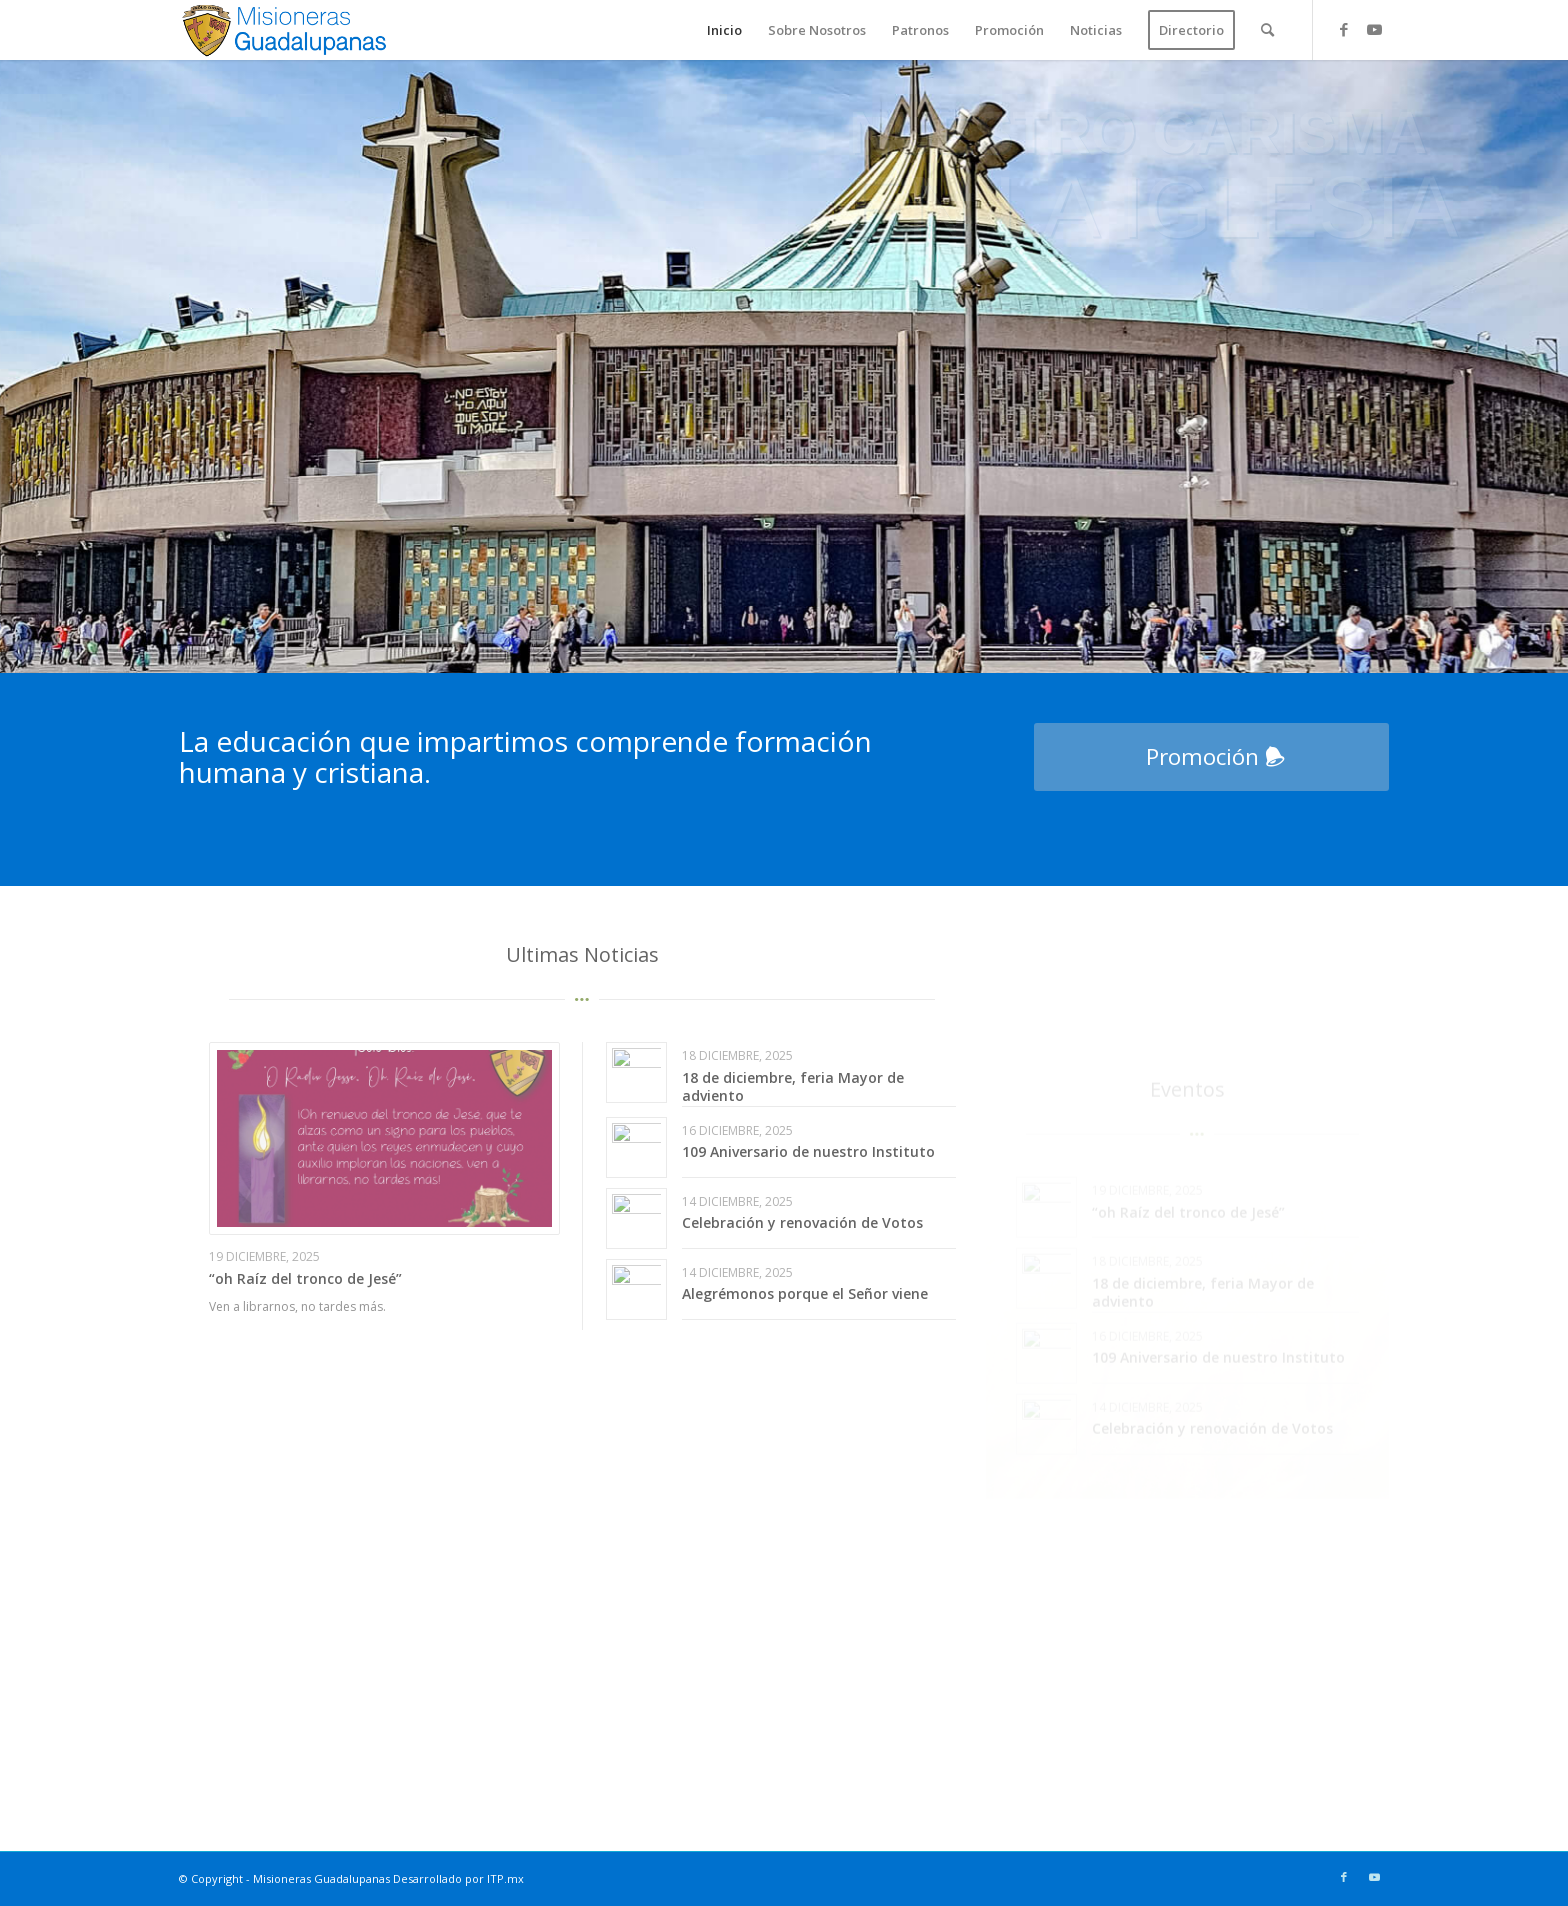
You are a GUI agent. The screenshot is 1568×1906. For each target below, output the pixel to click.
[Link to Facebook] (1344, 29)
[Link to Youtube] (1374, 29)
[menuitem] (724, 30)
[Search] (1267, 30)
